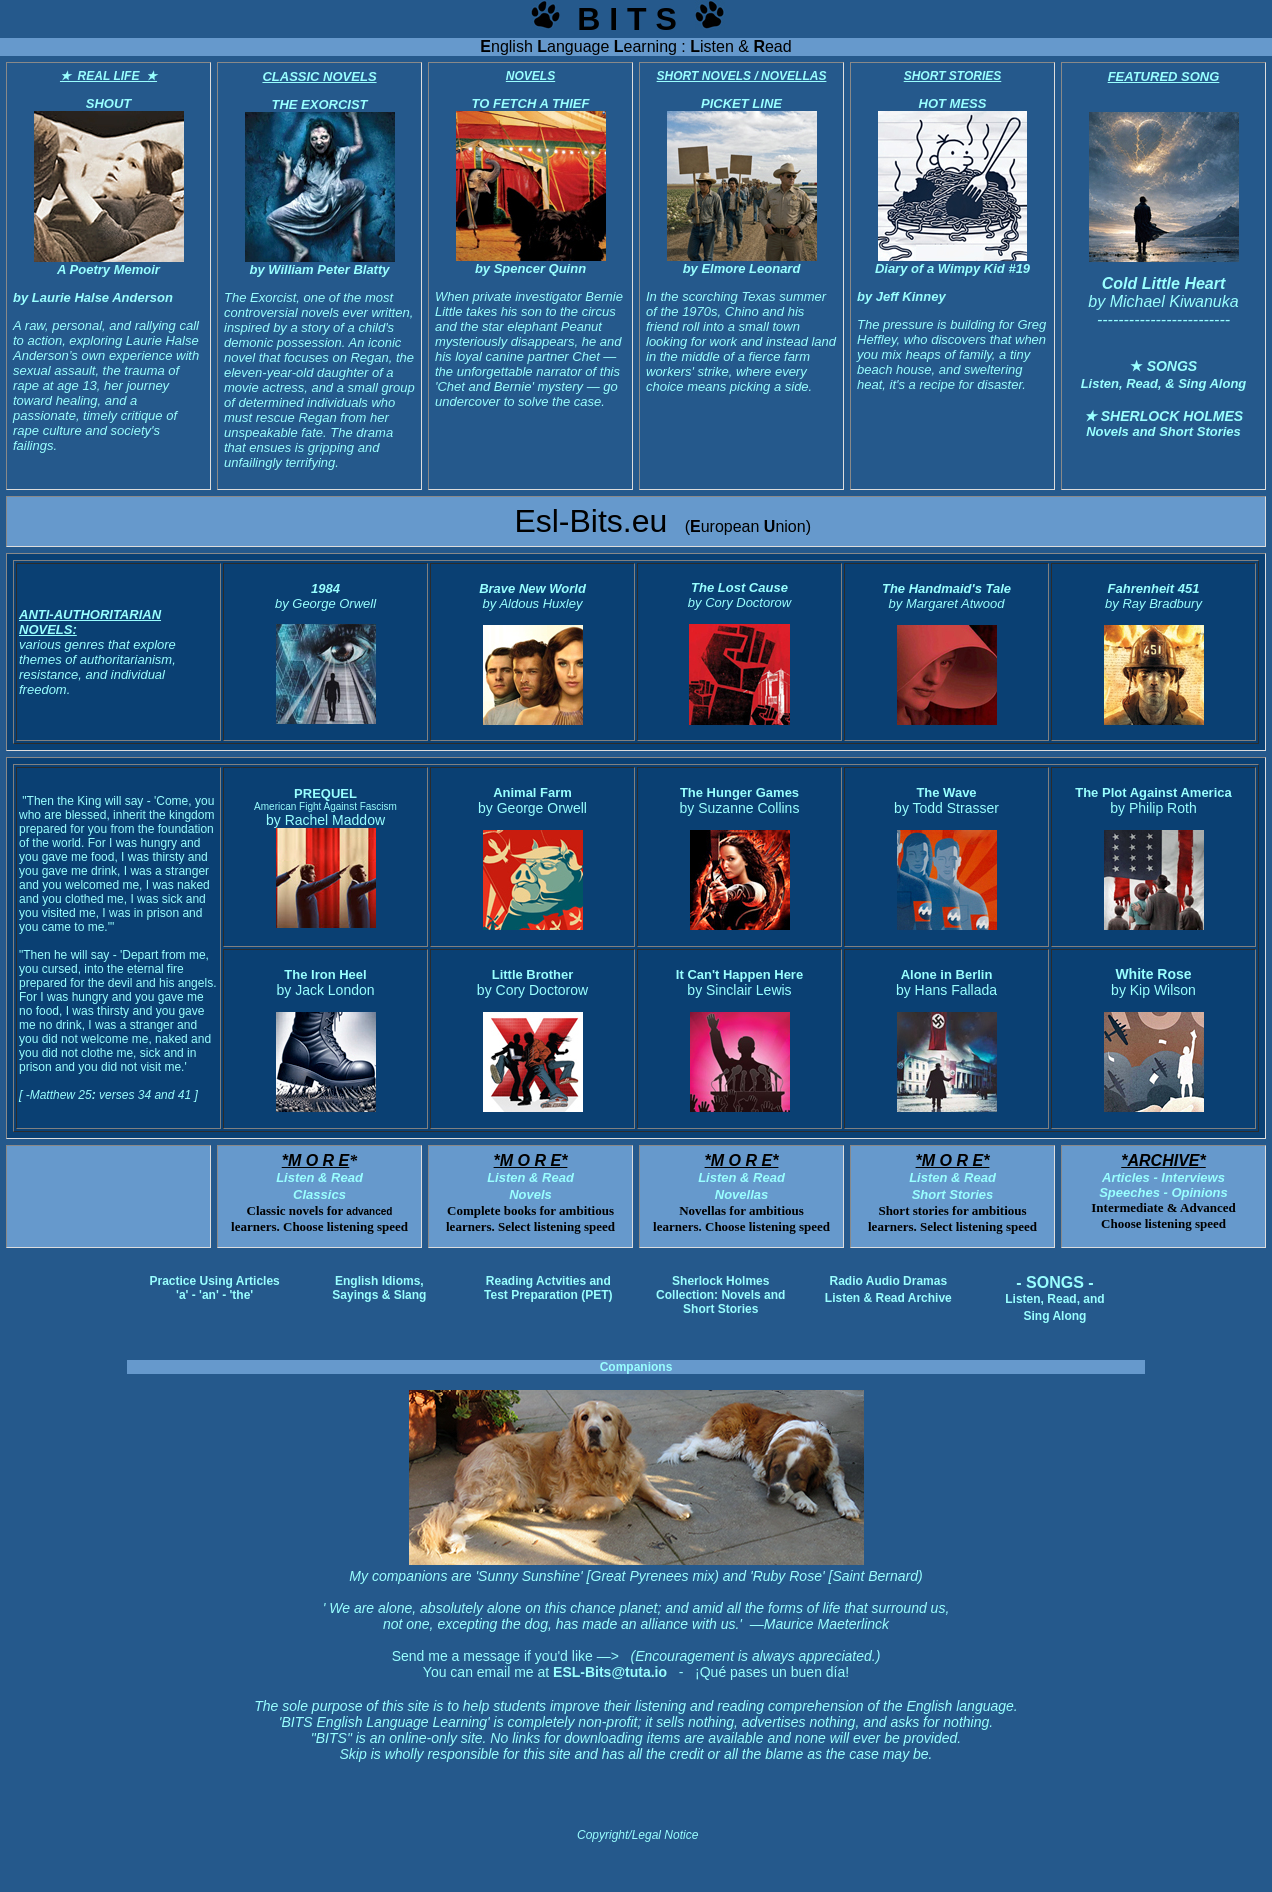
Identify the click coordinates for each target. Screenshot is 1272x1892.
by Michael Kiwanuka (1163, 301)
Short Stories (953, 1194)
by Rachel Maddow (325, 820)
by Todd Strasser (946, 808)
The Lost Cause (739, 587)
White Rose (1153, 974)
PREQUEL (325, 793)
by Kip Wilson (1153, 990)
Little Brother (533, 974)
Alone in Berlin (947, 974)
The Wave (946, 792)
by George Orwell (325, 603)
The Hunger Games (739, 792)
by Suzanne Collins (740, 808)
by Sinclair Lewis (739, 990)
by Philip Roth (1153, 808)
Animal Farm (532, 792)
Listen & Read (952, 1177)
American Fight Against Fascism (325, 806)
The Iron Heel (325, 974)
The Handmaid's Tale (946, 588)
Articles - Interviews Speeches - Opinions (1163, 1177)
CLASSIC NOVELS (319, 76)
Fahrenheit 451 (1154, 588)
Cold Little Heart (1164, 283)
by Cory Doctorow (532, 990)
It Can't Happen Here (739, 974)
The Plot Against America (1153, 792)
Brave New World (532, 588)
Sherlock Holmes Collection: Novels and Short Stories (720, 1295)
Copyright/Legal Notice (637, 1835)
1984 (325, 588)
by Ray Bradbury (1153, 603)
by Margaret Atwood (947, 603)
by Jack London (325, 990)
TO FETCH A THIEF (531, 103)
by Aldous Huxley (533, 603)
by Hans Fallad (942, 990)
